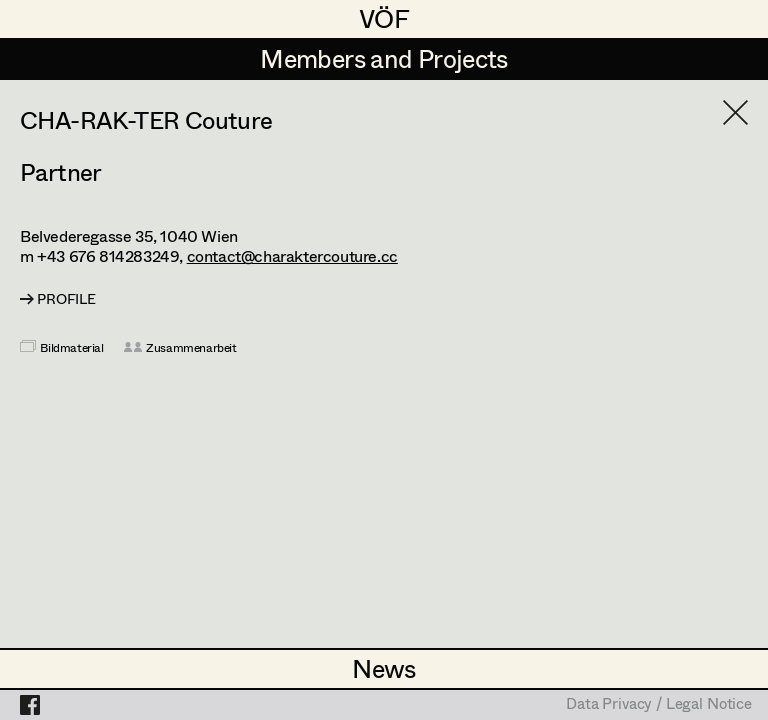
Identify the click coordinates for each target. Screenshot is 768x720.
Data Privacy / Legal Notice (659, 705)
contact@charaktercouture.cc (292, 255)
